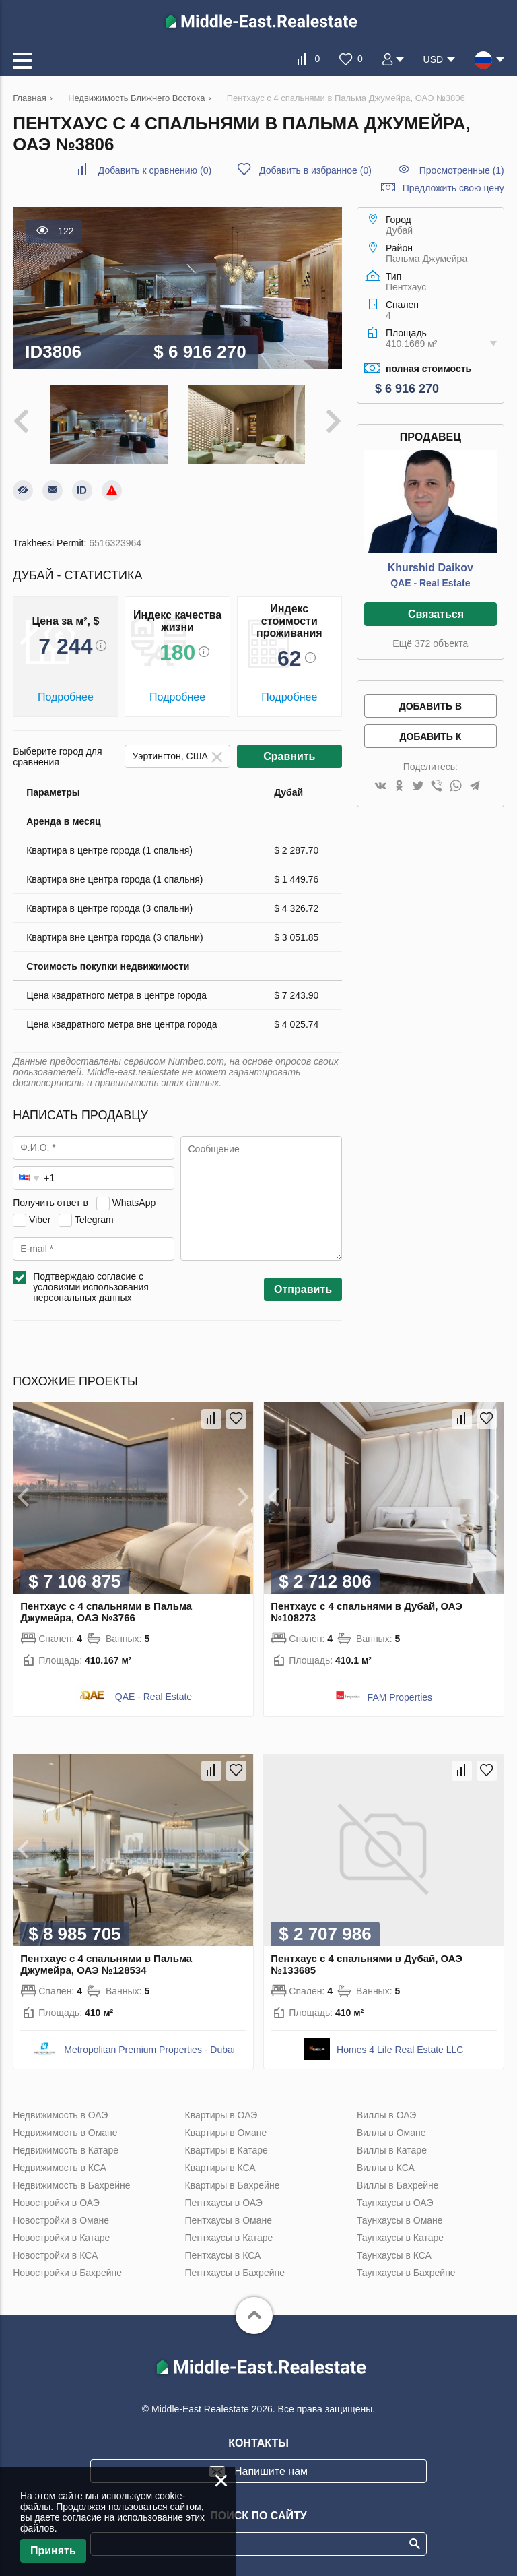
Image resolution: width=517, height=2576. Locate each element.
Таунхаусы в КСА (394, 2255)
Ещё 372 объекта (430, 643)
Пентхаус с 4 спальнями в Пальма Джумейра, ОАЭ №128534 (106, 1964)
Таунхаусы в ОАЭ (395, 2202)
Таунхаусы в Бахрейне (406, 2272)
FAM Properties (400, 1697)
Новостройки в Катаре (61, 2237)
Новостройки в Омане (61, 2220)
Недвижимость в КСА (59, 2167)
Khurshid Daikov (430, 567)
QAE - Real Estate (430, 582)
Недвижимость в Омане (65, 2132)
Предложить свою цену (453, 188)
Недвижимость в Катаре (65, 2150)
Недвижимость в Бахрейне (71, 2185)
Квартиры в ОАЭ (221, 2115)
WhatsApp (134, 1202)
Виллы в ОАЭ (386, 2115)
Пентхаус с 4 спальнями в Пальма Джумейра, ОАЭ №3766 (106, 1611)
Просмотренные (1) (461, 170)
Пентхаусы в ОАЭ (224, 2202)
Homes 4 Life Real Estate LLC (400, 2049)
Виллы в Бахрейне (398, 2185)
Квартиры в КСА (220, 2167)
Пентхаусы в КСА (223, 2255)
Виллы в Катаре (392, 2150)
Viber (39, 1219)
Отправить (303, 1289)
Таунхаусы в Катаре (400, 2237)
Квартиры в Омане (226, 2132)
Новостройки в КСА (55, 2255)
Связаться (436, 614)
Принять (53, 2550)
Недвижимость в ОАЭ (60, 2115)
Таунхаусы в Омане (400, 2220)
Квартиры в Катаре (226, 2150)
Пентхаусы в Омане (228, 2220)
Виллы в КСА (386, 2167)
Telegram (94, 1219)
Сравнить (289, 756)
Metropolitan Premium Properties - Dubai (149, 2049)
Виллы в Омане (391, 2132)
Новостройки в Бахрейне (67, 2272)
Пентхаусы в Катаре (229, 2237)
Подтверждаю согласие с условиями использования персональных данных (91, 1287)
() (154, 170)
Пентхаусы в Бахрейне (235, 2272)
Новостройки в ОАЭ (56, 2202)
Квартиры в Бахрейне (232, 2185)
